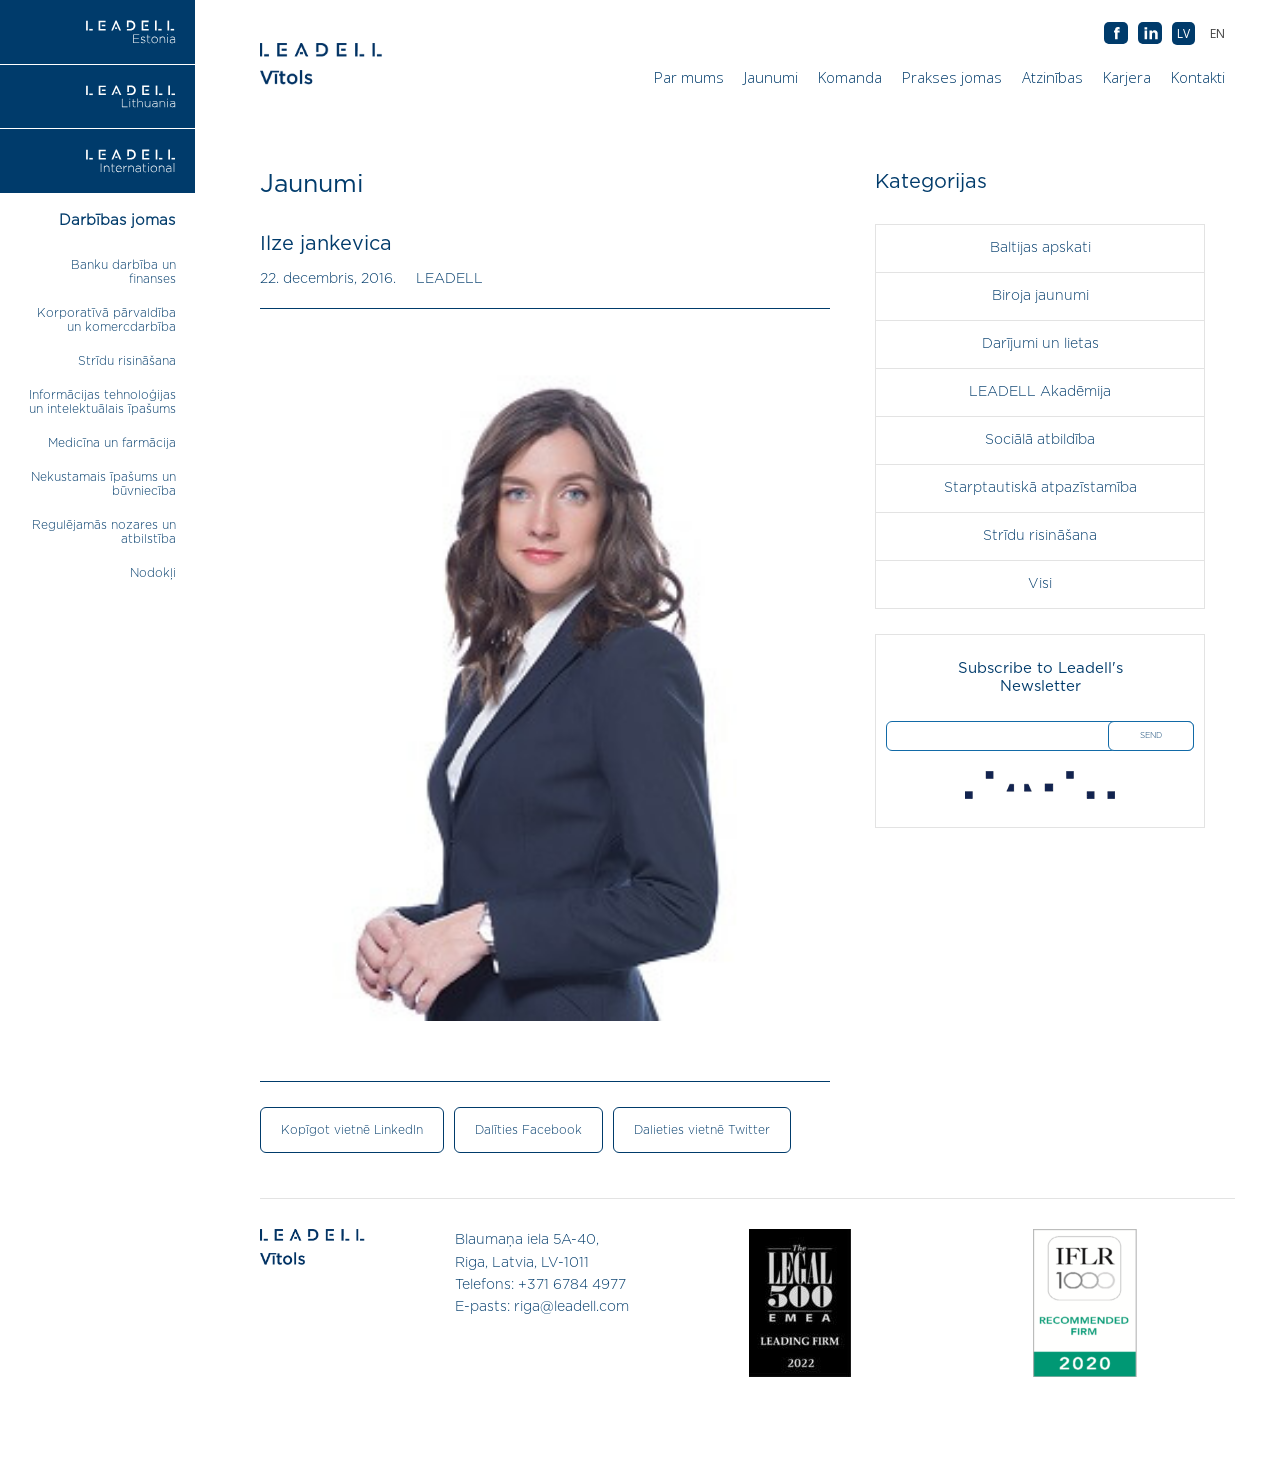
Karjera (1127, 77)
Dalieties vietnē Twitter (702, 1130)
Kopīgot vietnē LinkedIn (352, 1130)
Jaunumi (771, 77)
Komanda (850, 77)
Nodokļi (153, 573)
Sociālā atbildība (1040, 440)
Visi (1040, 584)
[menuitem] (1217, 33)
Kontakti (1198, 77)
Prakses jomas (952, 77)
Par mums (689, 77)
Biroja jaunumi (1040, 296)
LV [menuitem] (1183, 33)
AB (1150, 34)
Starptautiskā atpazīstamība (1040, 488)
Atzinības (1052, 77)
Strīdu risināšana (127, 361)
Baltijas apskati (1040, 248)
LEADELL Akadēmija (1040, 392)
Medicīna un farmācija (112, 443)
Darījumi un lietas (1040, 344)
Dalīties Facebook (528, 1130)
